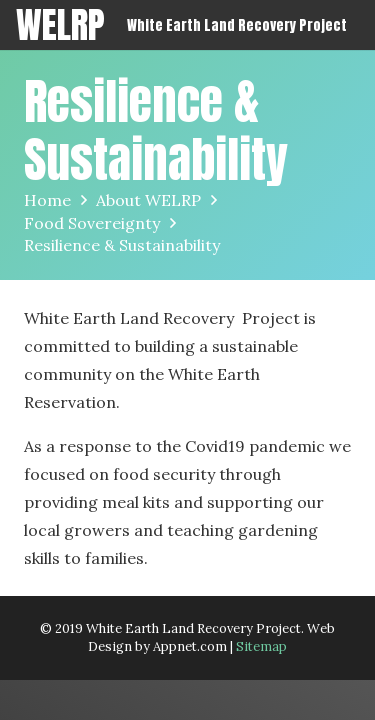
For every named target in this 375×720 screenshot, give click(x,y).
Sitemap (261, 646)
